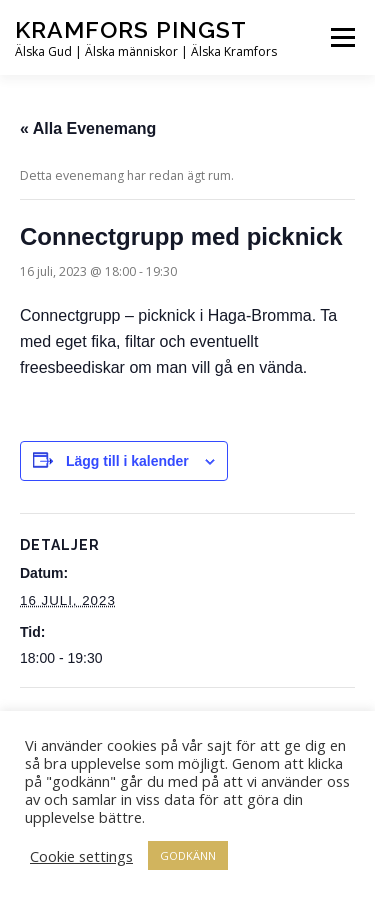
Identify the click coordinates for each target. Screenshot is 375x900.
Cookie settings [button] (81, 856)
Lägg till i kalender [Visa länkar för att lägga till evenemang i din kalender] (127, 461)
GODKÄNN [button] (188, 855)
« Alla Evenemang (88, 128)
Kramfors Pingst (131, 29)
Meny (341, 37)
